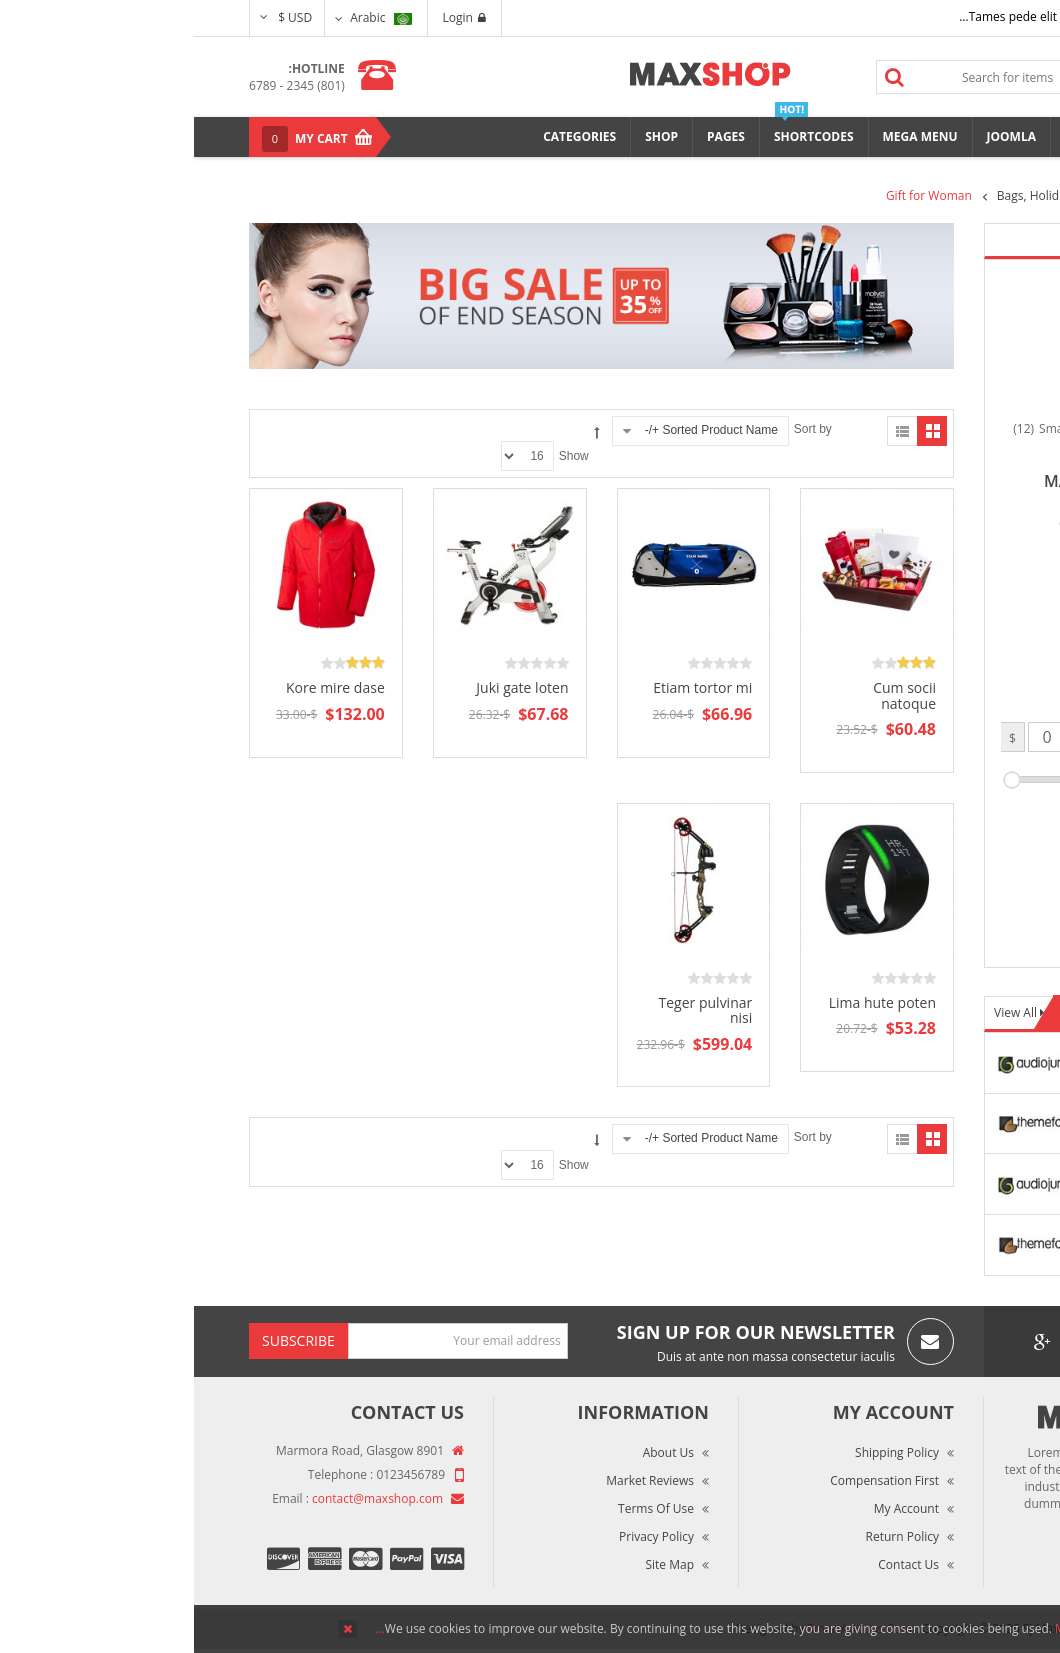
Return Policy (708, 1536)
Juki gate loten (328, 687)
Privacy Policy (462, 1536)
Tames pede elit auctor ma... (844, 16)
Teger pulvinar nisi (512, 1010)
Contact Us (714, 1564)
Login (270, 17)
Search (701, 77)
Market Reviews (456, 1480)
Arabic (186, 17)
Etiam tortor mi (508, 687)
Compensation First (690, 1480)
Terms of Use (462, 1508)
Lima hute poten (688, 1002)
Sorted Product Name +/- (517, 430)
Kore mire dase (141, 687)
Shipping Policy (703, 1452)
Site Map (475, 1564)
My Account (712, 1508)
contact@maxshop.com (183, 1498)
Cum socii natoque (710, 695)
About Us (474, 1452)
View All (823, 1012)
